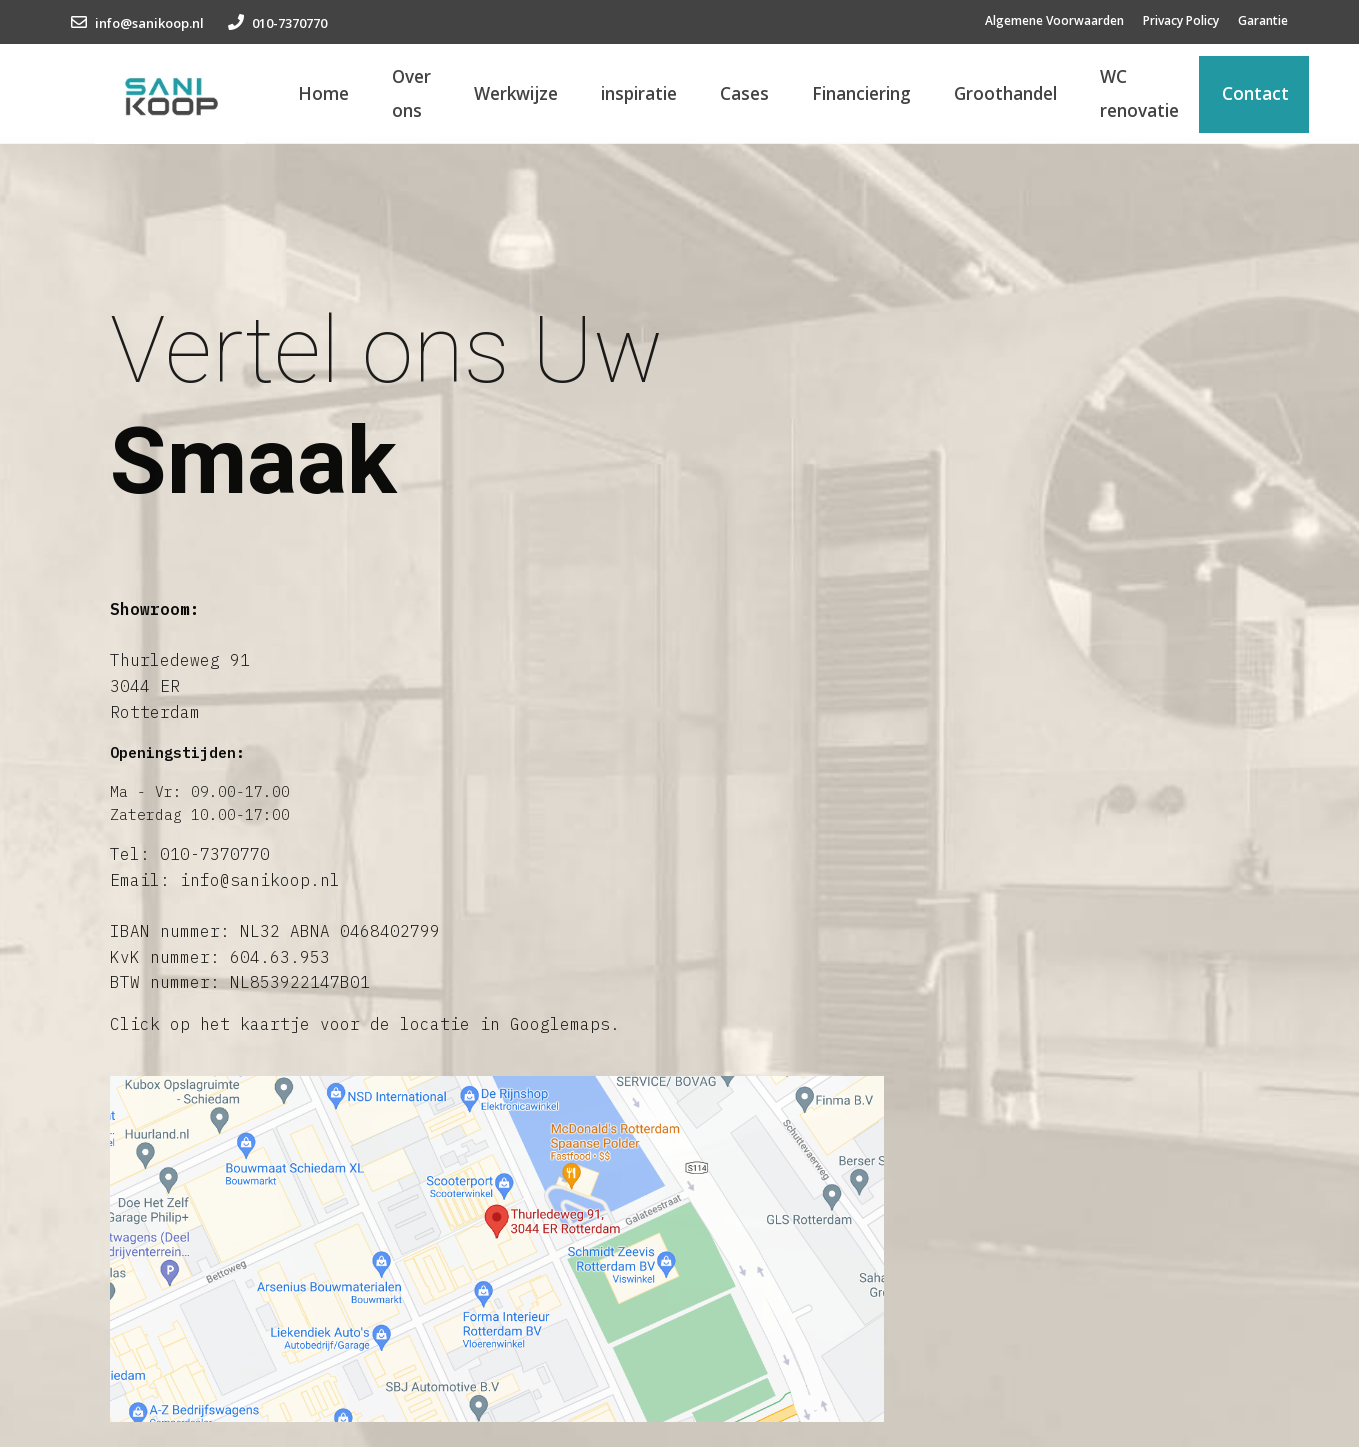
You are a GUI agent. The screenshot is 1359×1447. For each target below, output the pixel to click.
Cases (744, 93)
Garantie (1263, 20)
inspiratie (639, 93)
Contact (1255, 93)
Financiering (861, 93)
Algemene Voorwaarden (1054, 20)
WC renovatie (1139, 93)
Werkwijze (516, 93)
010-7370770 (277, 23)
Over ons (411, 93)
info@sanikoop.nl (137, 23)
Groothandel (1005, 93)
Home (323, 93)
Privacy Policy (1181, 20)
